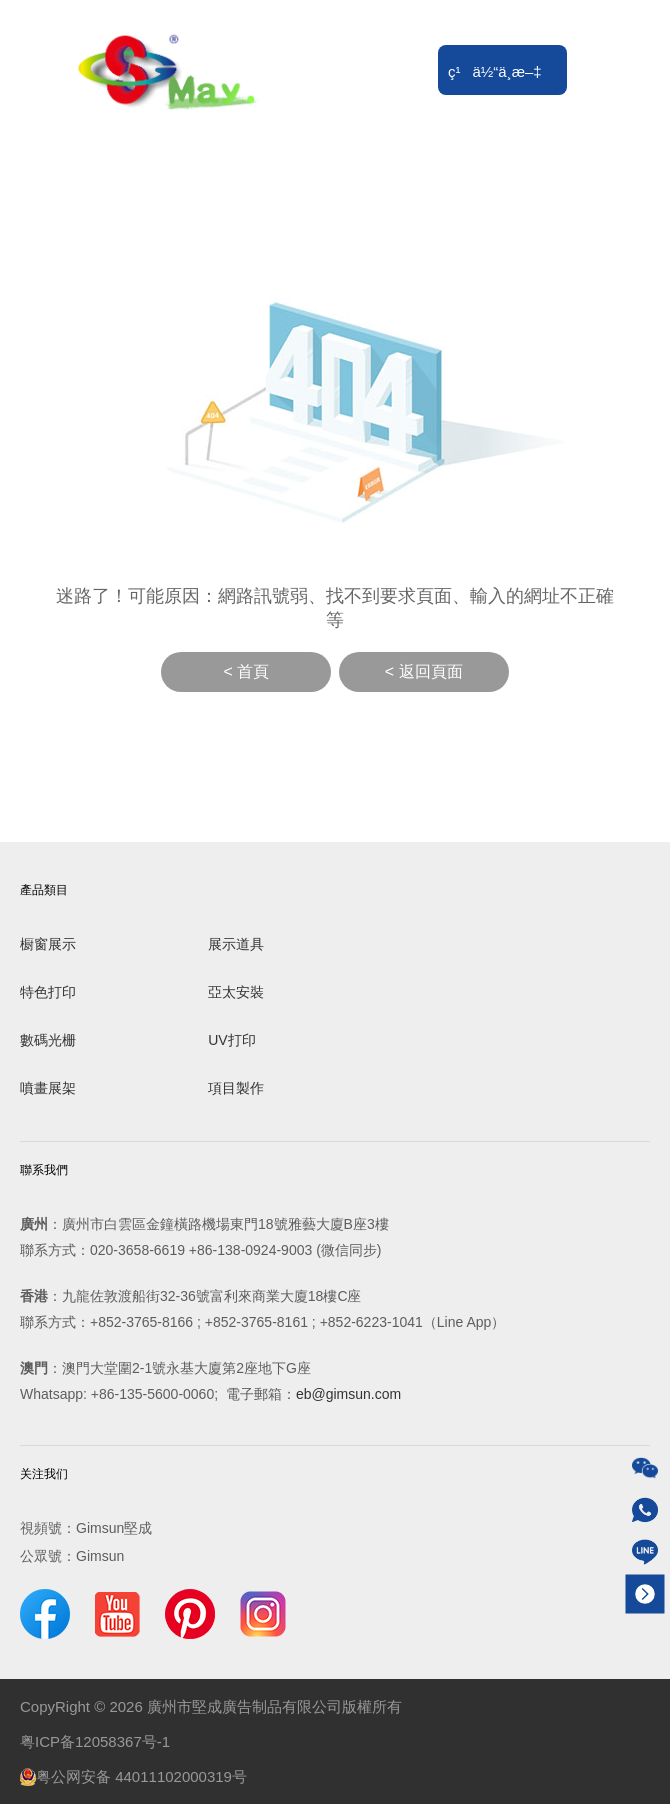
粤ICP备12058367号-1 (95, 1741)
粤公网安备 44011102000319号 (133, 1777)
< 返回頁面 (424, 671)
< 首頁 (246, 671)
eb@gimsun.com (348, 1394)
